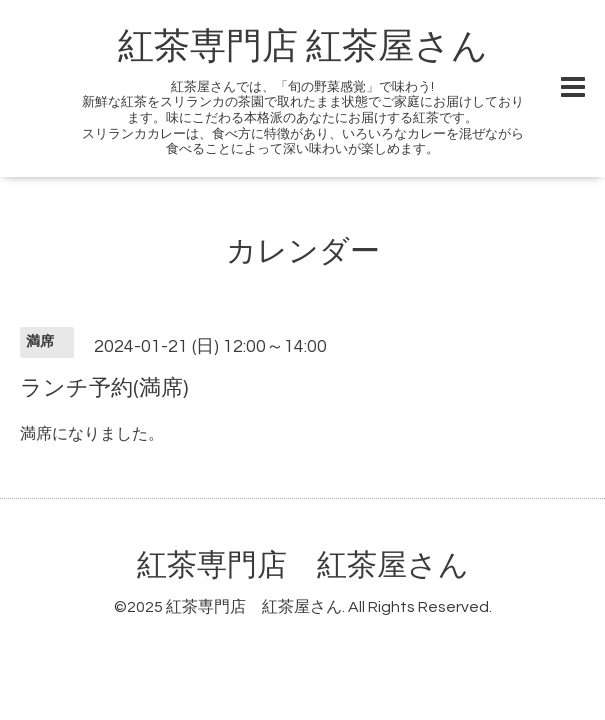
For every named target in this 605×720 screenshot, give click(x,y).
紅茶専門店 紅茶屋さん (303, 47)
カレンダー (303, 251)
